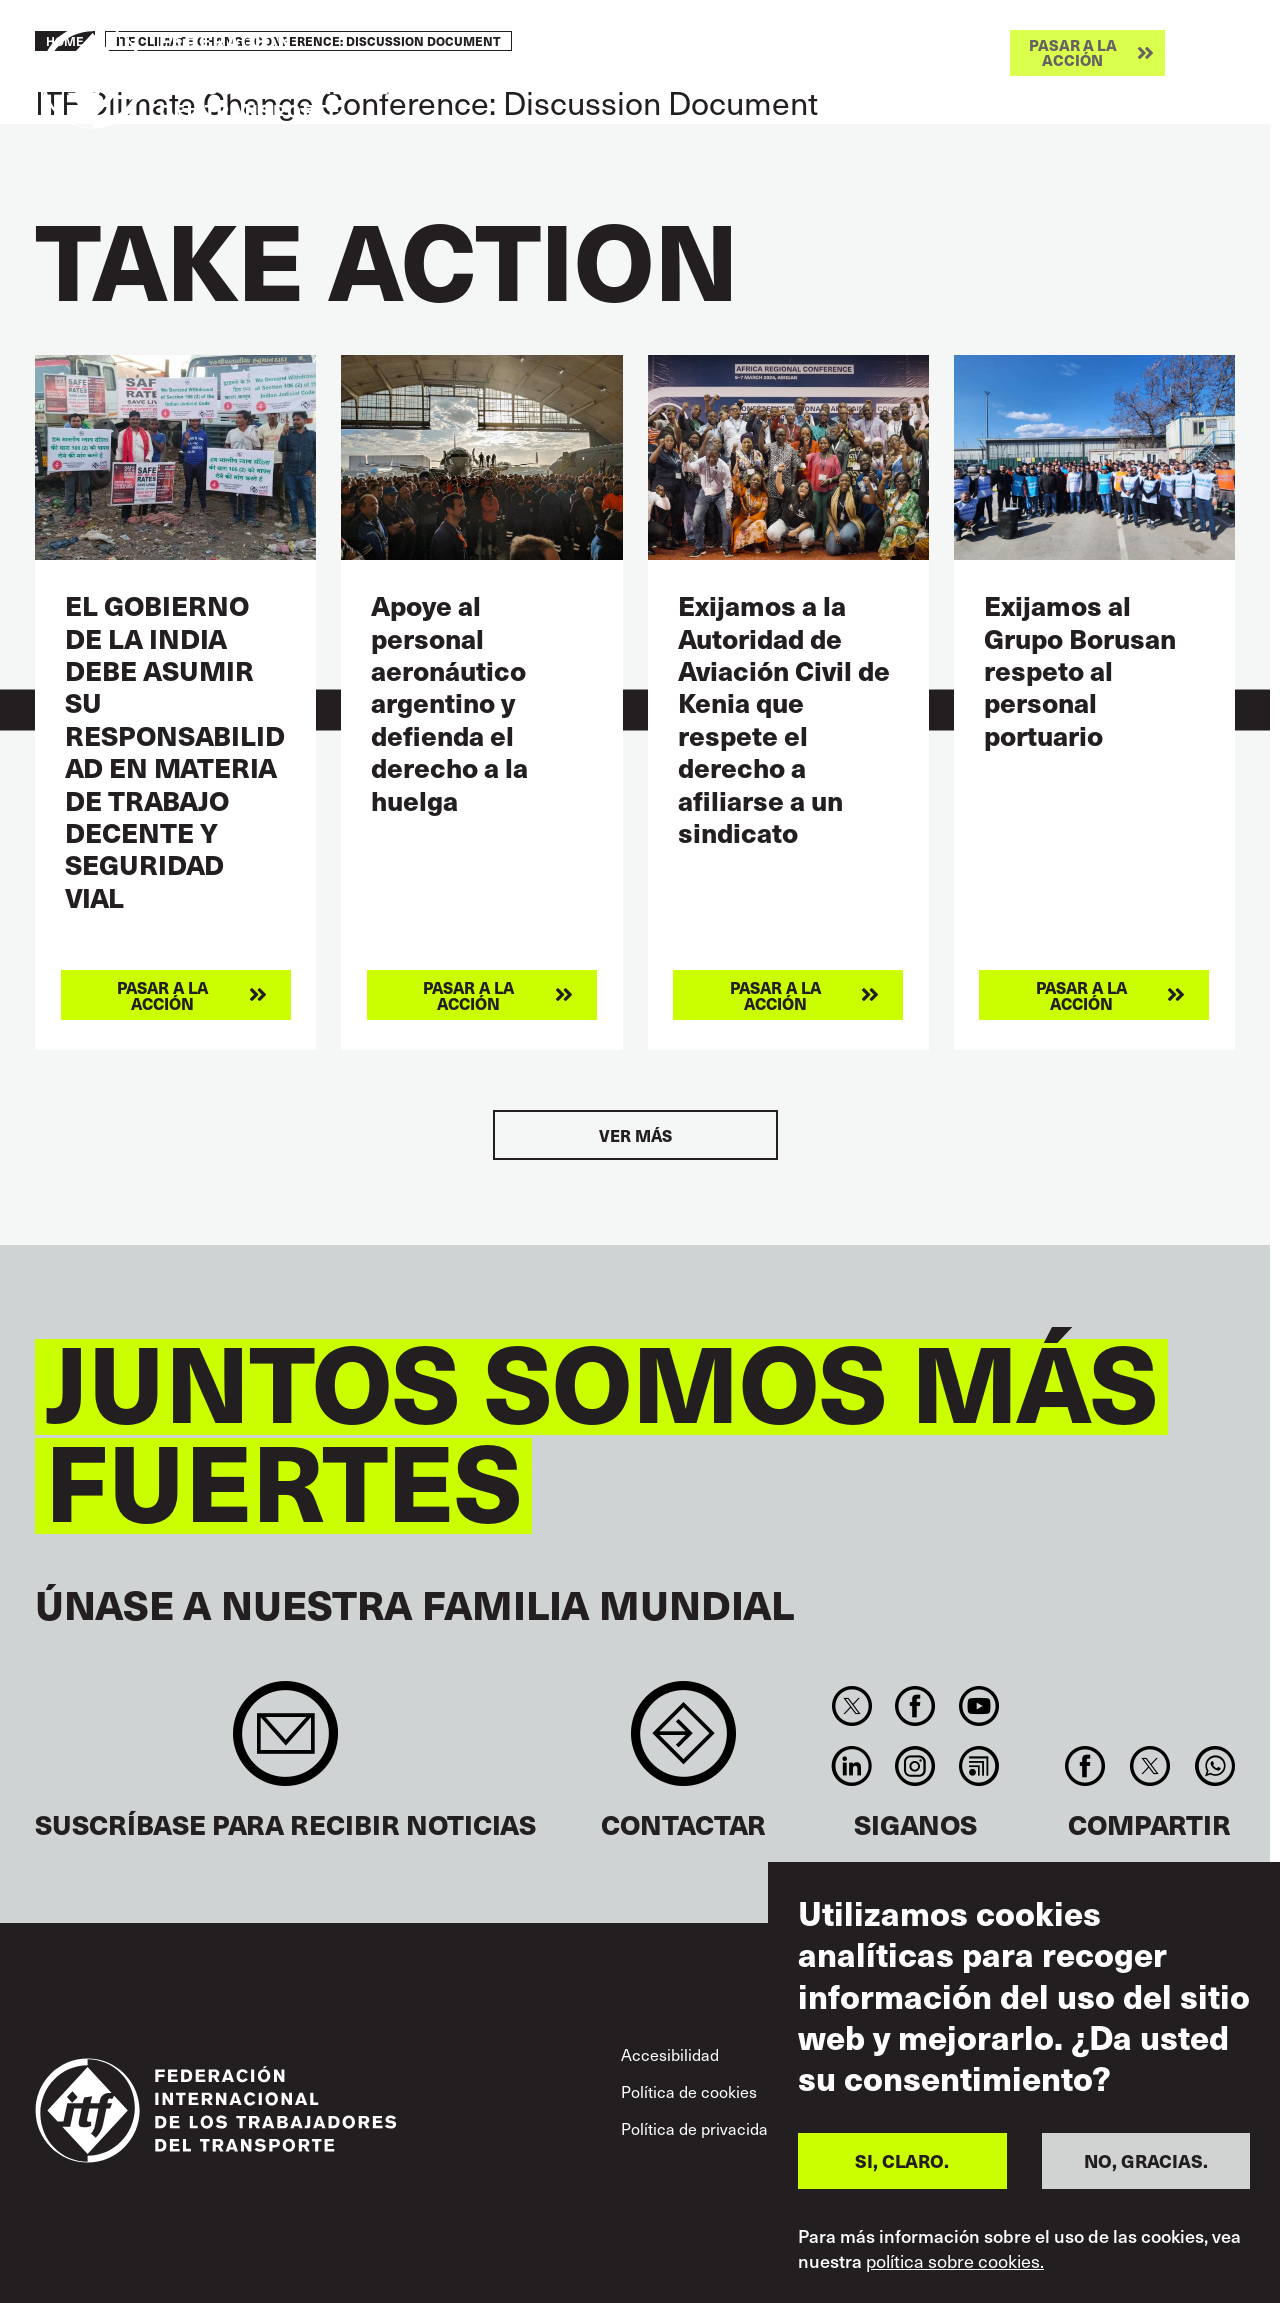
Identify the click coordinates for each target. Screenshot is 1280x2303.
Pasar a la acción (1073, 52)
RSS (978, 1766)
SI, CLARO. (902, 2160)
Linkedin (851, 1766)
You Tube (978, 1706)
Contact (683, 1743)
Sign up (285, 1743)
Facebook (915, 1706)
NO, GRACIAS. (1146, 2160)
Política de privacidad (699, 2128)
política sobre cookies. (955, 2261)
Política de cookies (689, 2091)
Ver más (635, 1135)
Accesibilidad (670, 2054)
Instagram (915, 1766)
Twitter (851, 1706)
